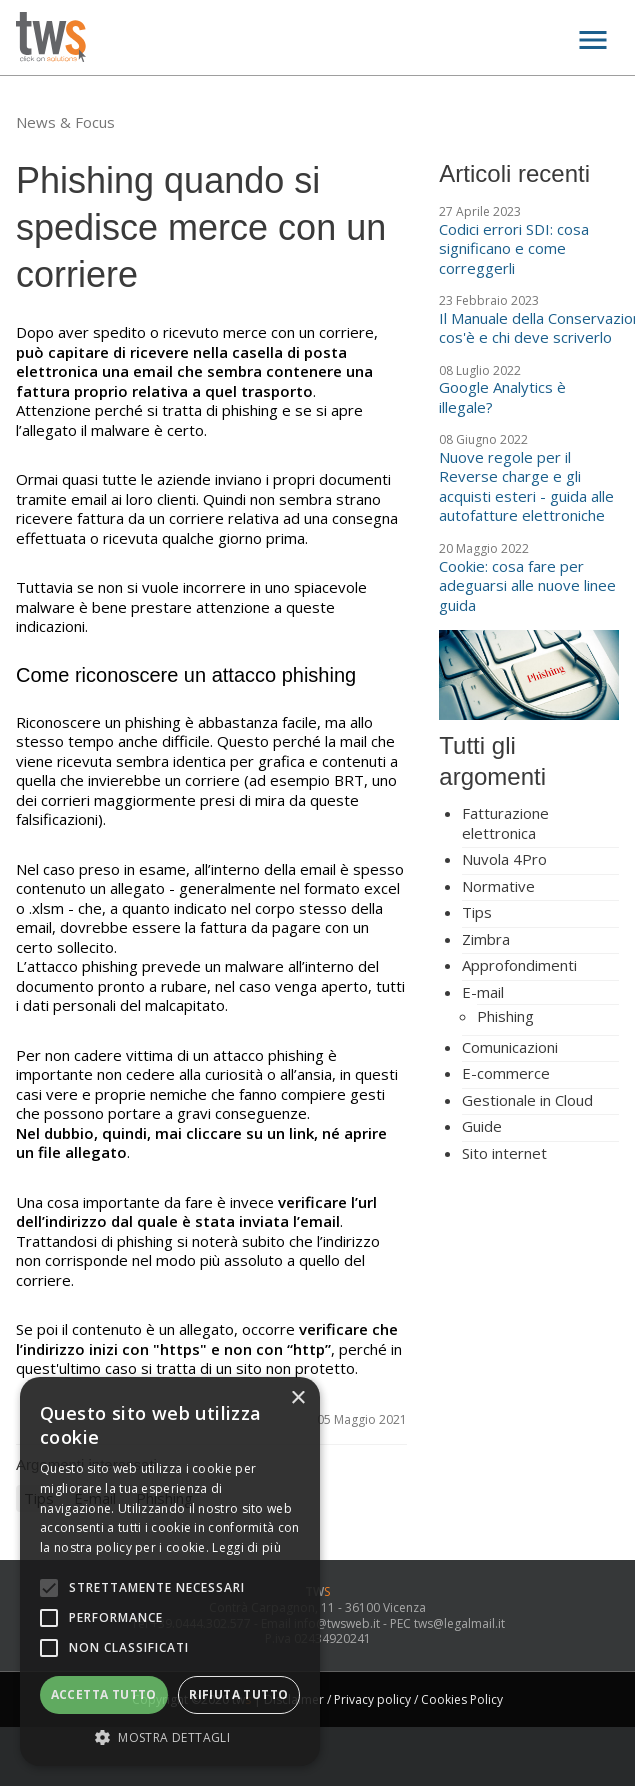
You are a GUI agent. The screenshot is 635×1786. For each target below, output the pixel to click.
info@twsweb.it (337, 1623)
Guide (482, 1126)
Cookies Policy (462, 1699)
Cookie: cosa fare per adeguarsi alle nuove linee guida (527, 585)
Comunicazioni (510, 1047)
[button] (170, 1736)
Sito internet (504, 1153)
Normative (498, 886)
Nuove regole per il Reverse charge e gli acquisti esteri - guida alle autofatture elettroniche (526, 486)
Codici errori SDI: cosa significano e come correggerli (514, 248)
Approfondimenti (519, 965)
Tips (477, 912)
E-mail (483, 992)
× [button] (297, 1398)
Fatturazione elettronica (505, 823)
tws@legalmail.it (459, 1623)
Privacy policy (372, 1699)
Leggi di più (246, 1547)
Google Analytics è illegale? (502, 397)
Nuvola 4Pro (504, 859)
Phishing (505, 1016)
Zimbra (486, 939)
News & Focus (65, 122)
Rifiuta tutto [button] (238, 1694)
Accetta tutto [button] (104, 1694)
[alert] (170, 1571)
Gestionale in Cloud (527, 1100)
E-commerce (506, 1073)
